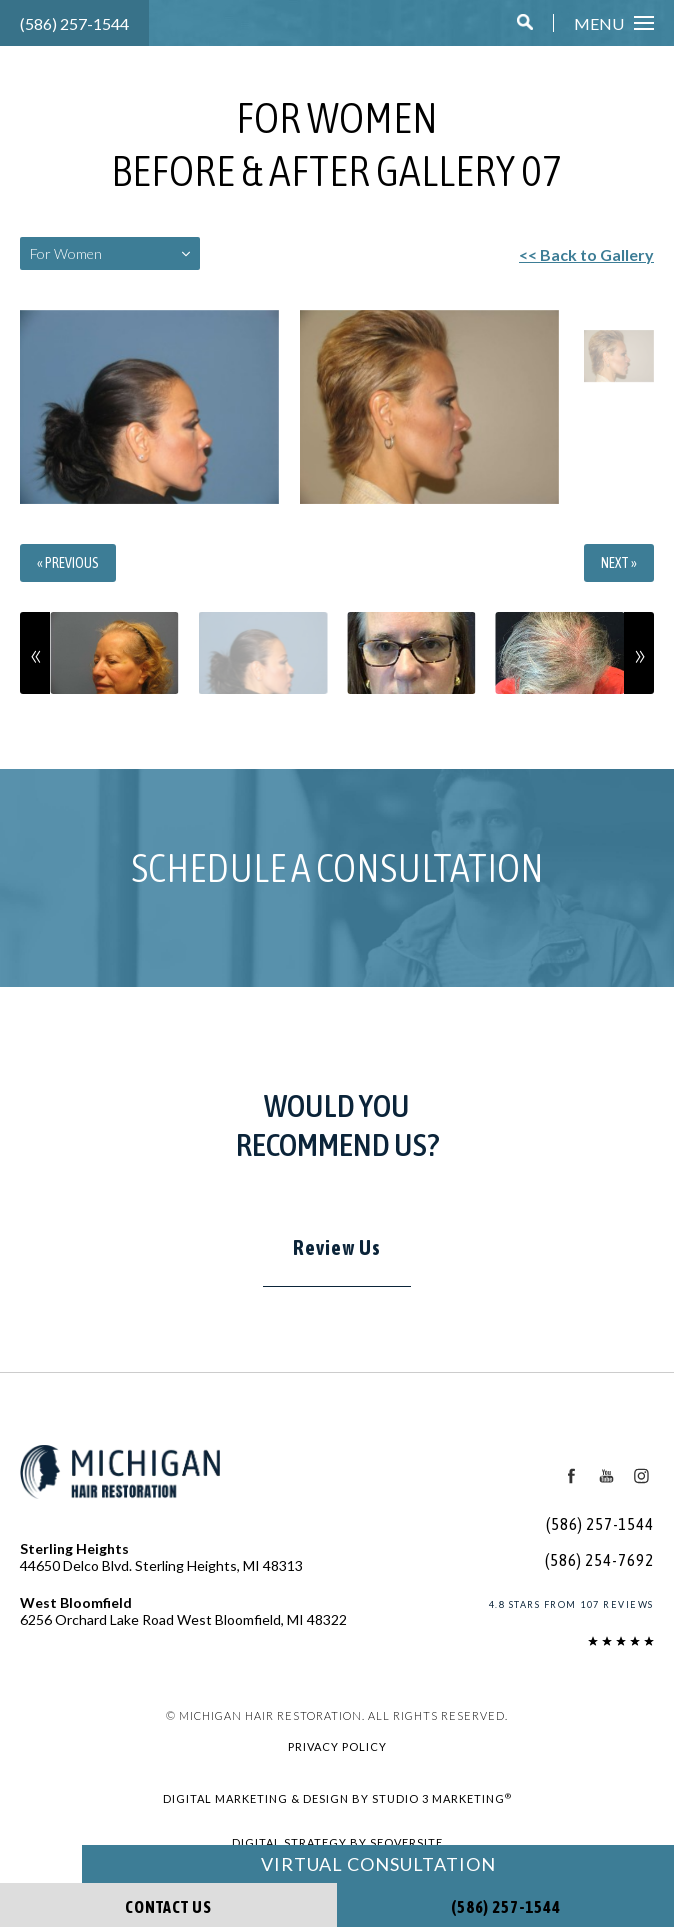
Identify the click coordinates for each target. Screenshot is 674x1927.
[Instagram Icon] (641, 1476)
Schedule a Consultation (337, 867)
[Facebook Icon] (570, 1476)
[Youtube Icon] (605, 1476)
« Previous (76, 562)
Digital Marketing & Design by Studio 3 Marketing (336, 1797)
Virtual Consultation (378, 1864)
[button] (528, 24)
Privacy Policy (337, 1746)
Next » (613, 562)
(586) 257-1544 (70, 23)
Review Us (337, 1248)
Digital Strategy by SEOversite (337, 1842)
